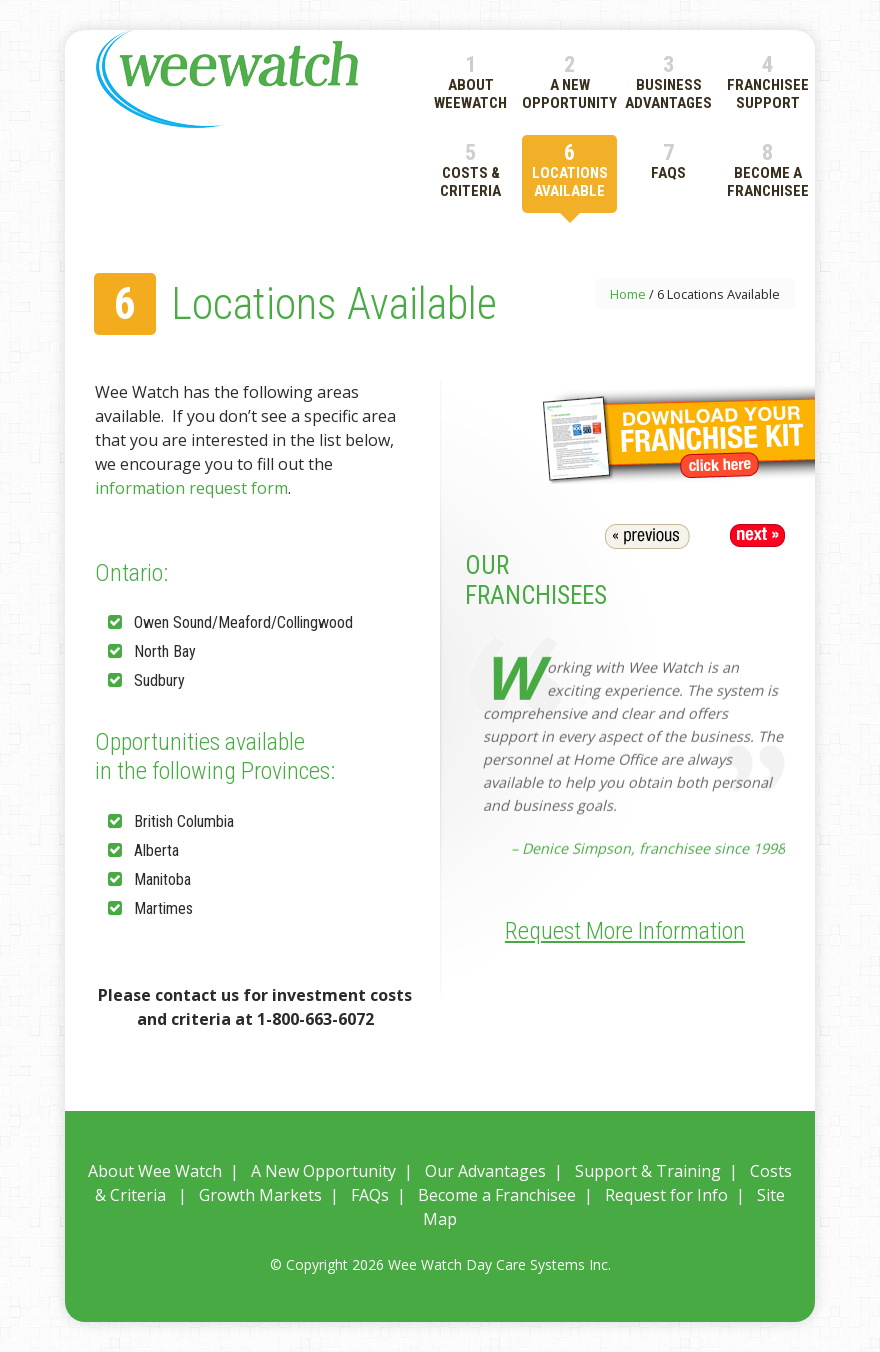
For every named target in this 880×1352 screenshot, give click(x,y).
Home (628, 294)
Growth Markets (260, 1195)
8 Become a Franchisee (768, 169)
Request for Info (666, 1195)
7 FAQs (668, 160)
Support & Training (648, 1171)
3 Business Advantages (668, 81)
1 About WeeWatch (470, 81)
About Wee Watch (155, 1171)
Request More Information (625, 931)
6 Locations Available (570, 169)
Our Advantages (485, 1171)
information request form (191, 488)
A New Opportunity (323, 1171)
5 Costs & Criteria (470, 169)
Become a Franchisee (497, 1195)
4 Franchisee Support (768, 81)
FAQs (370, 1195)
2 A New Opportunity (569, 81)
